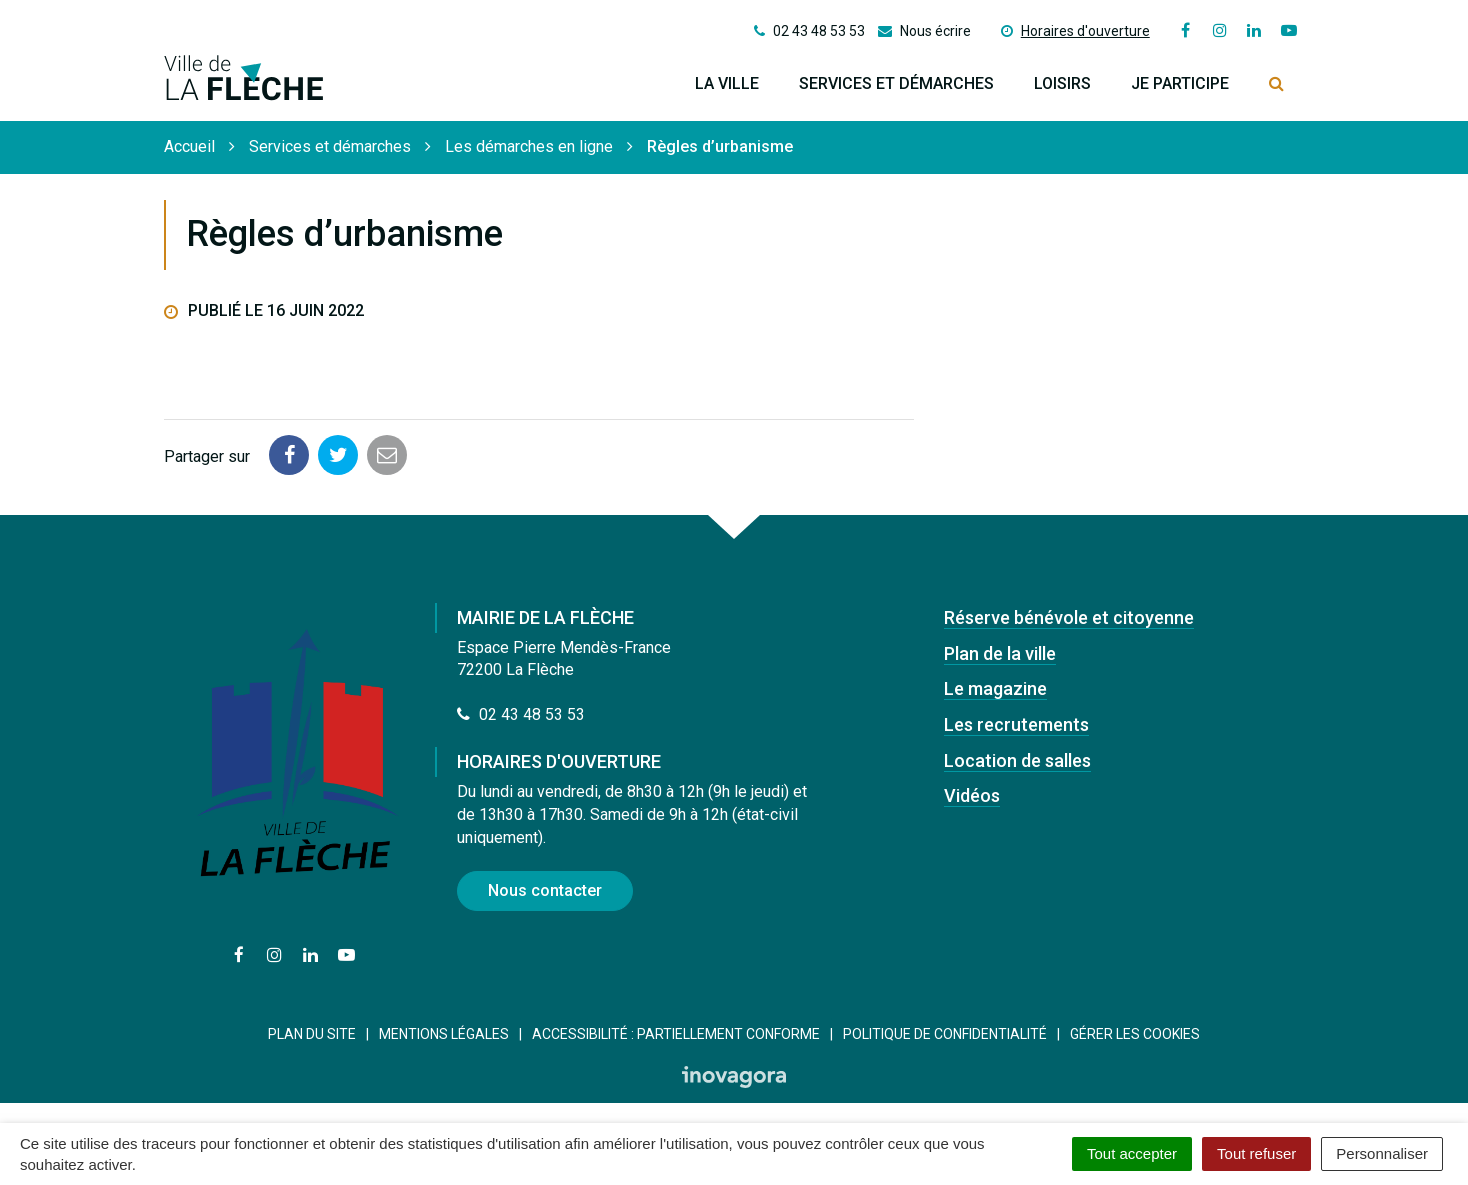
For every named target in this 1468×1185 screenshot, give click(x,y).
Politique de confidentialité (945, 1034)
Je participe (1180, 83)
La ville (727, 83)
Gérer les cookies (1135, 1034)
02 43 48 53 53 (521, 714)
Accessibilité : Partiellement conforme (676, 1034)
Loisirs (1062, 83)
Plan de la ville (1000, 653)
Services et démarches (896, 83)
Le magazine (995, 688)
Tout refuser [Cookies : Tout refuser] (1256, 1153)
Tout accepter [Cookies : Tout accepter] (1132, 1153)
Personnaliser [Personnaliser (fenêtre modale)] (1382, 1153)
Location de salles (1017, 760)
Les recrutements (1016, 724)
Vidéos (972, 795)
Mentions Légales (444, 1034)
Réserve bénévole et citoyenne (1069, 617)
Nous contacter (545, 890)
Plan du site (312, 1034)
